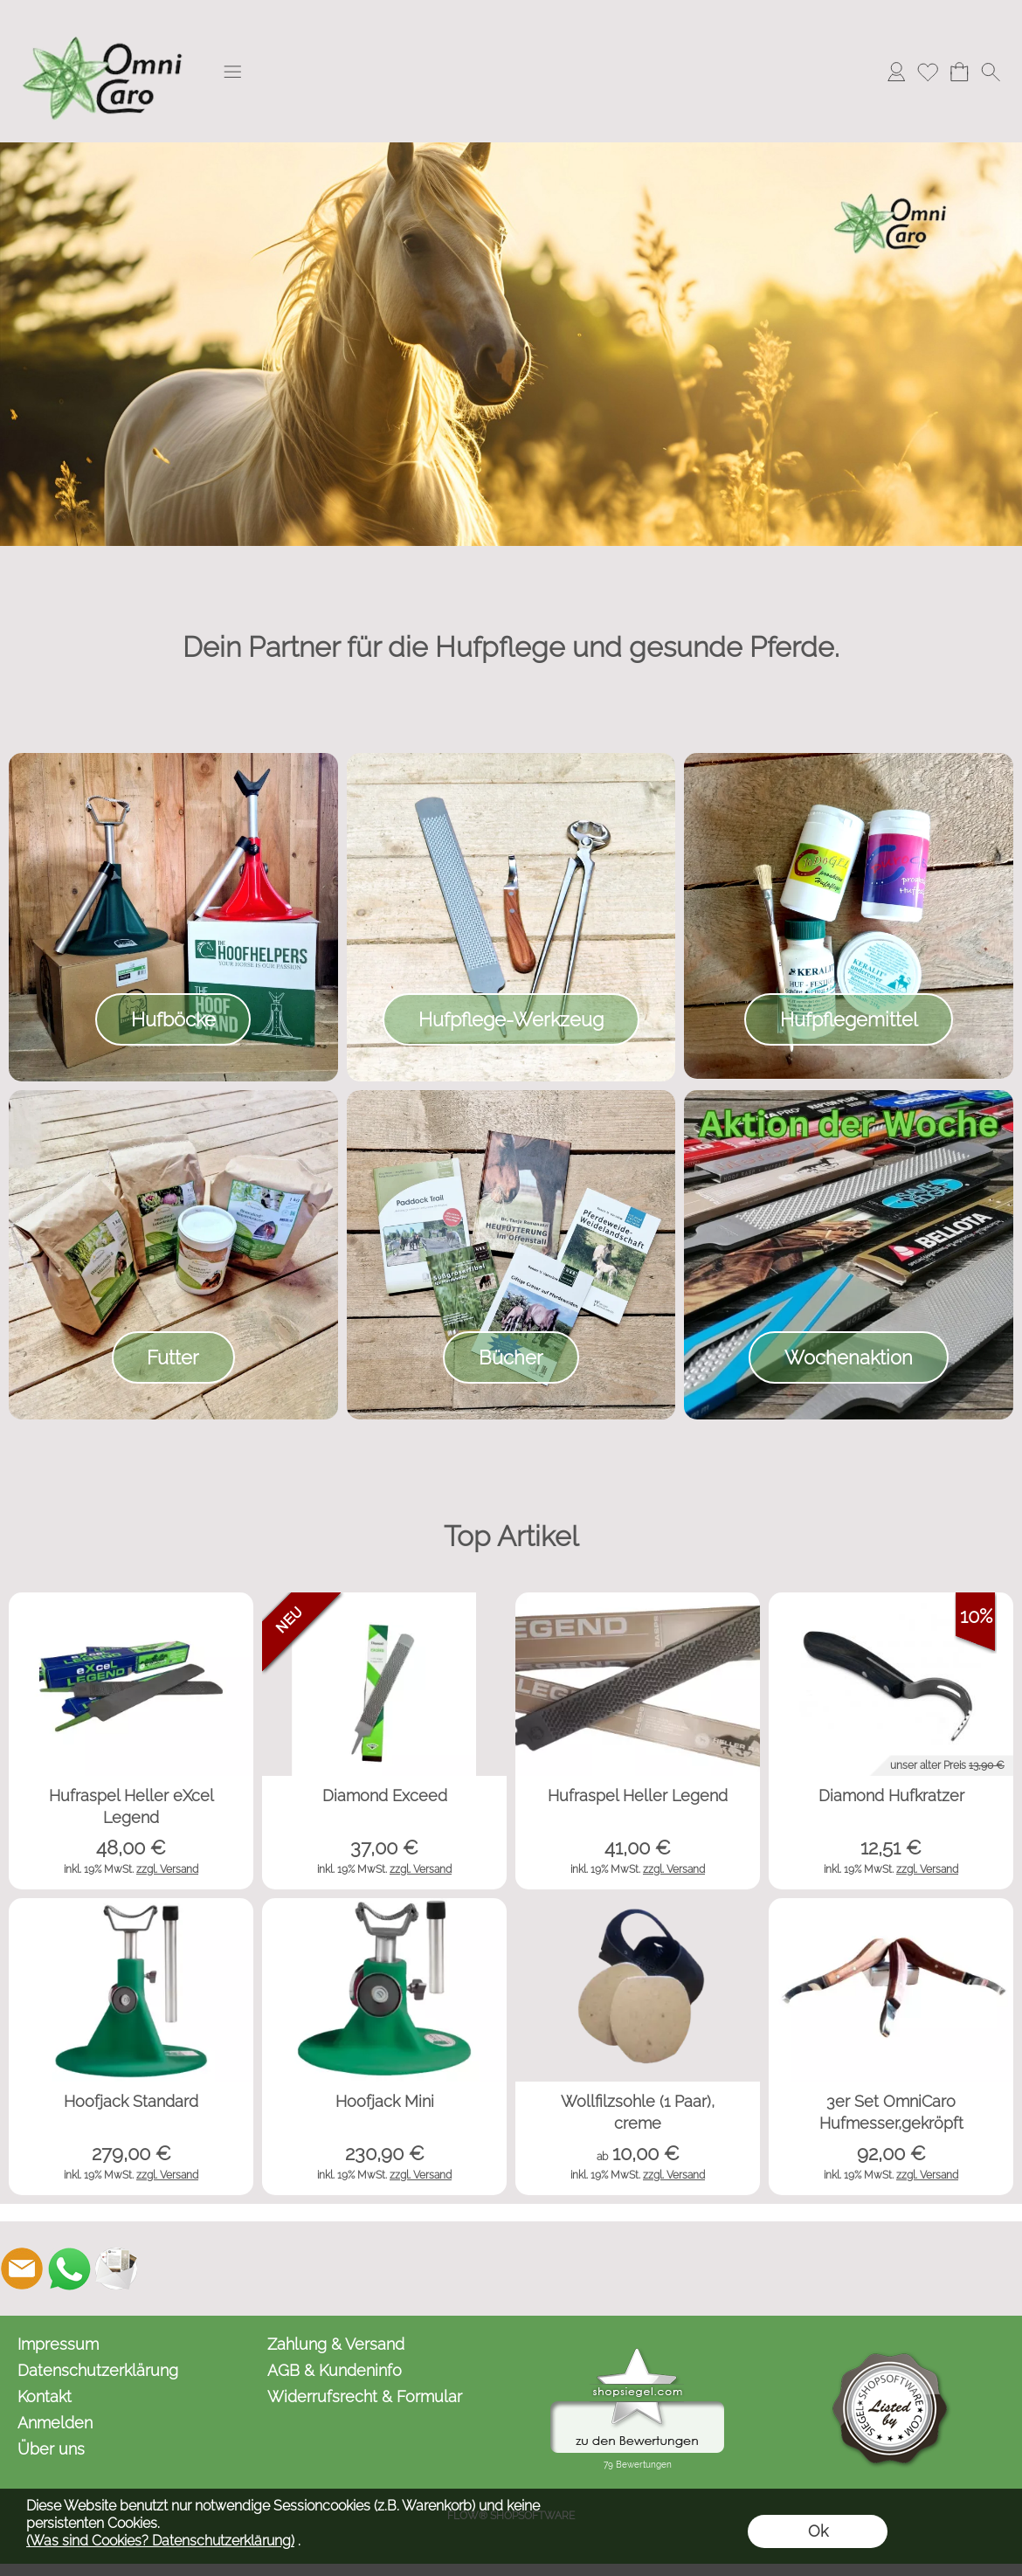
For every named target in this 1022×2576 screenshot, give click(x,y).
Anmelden (55, 2423)
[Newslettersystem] (116, 2268)
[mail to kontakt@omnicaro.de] (22, 2268)
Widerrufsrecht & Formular (364, 2396)
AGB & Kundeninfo (334, 2370)
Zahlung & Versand (335, 2344)
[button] (232, 71)
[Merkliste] (927, 71)
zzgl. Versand (167, 1869)
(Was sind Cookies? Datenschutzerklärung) (160, 2540)
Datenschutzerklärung (97, 2370)
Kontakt (44, 2396)
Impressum (58, 2344)
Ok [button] (818, 2531)
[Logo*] (104, 18)
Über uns (51, 2449)
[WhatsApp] (69, 2268)
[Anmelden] (896, 71)
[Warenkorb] (959, 71)
